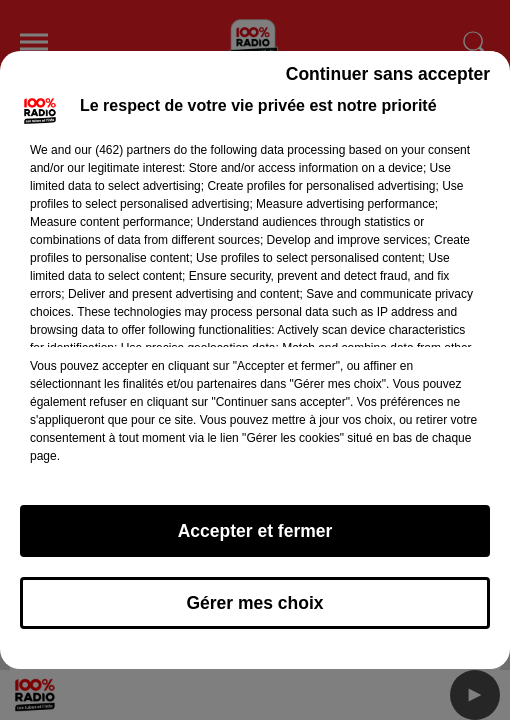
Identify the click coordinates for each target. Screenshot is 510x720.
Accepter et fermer (255, 531)
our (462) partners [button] (122, 150)
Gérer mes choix (254, 603)
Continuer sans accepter (388, 74)
